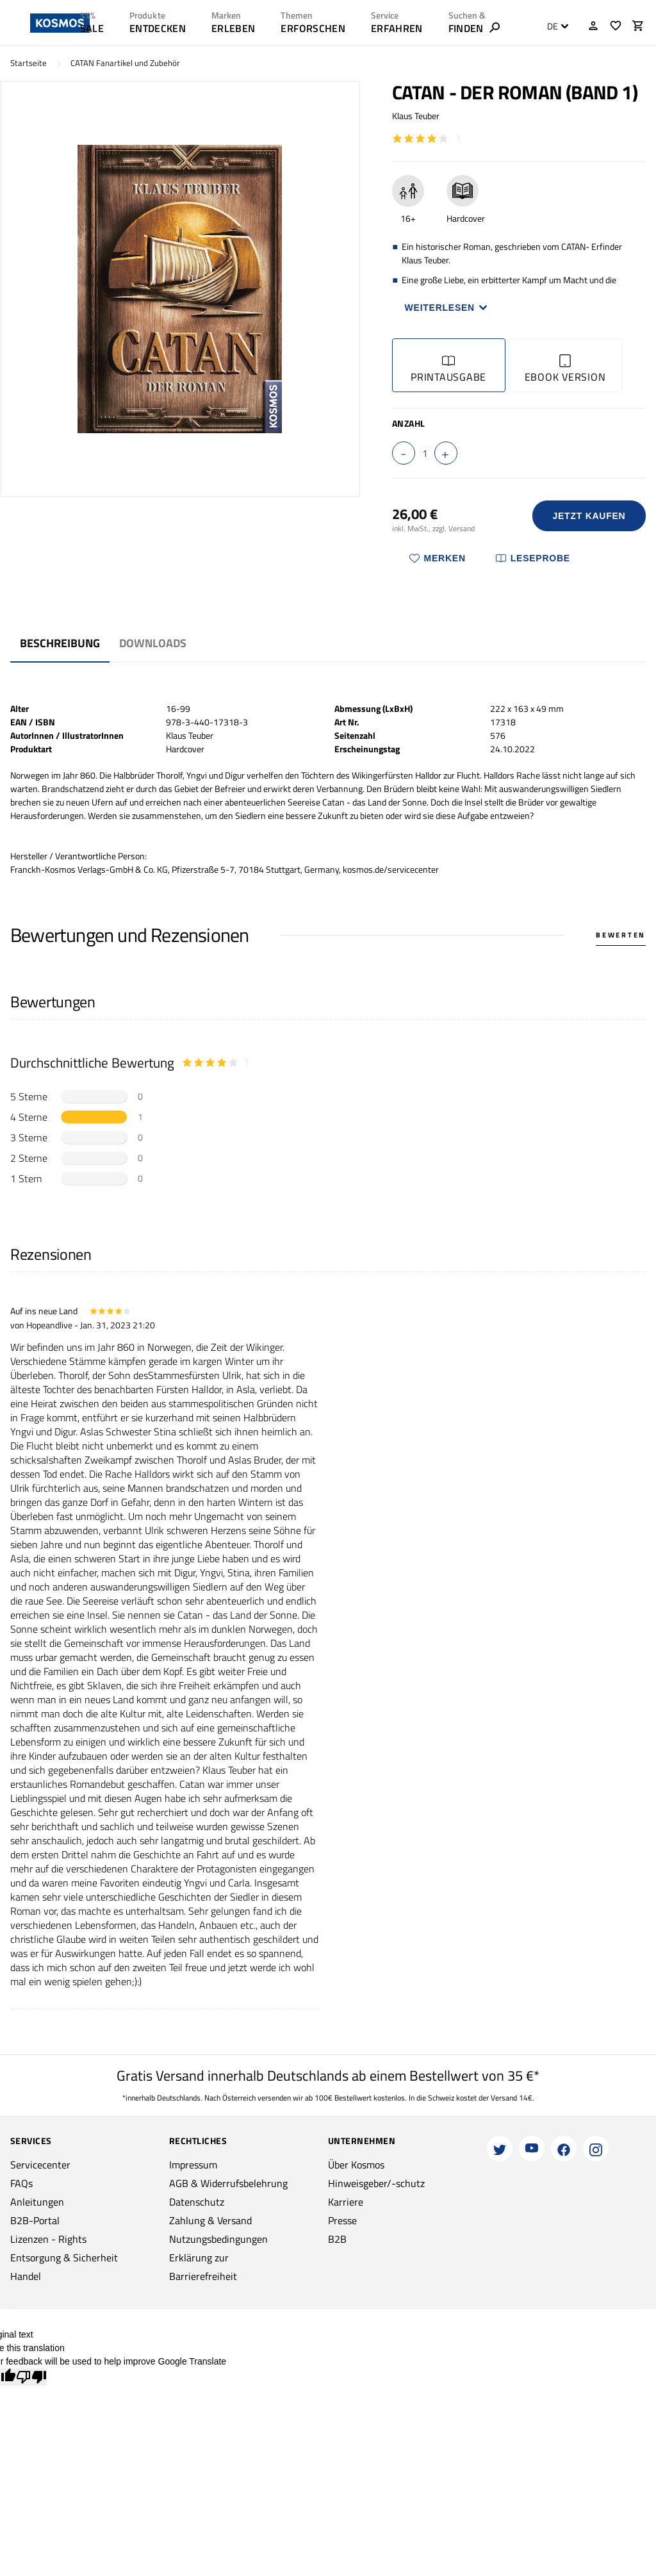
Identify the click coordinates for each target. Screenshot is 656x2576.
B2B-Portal (35, 2220)
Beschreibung (60, 643)
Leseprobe (533, 558)
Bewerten (621, 935)
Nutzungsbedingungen (218, 2239)
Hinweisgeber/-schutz (376, 2183)
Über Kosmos (356, 2164)
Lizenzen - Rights (48, 2239)
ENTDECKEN (157, 28)
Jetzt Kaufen (588, 516)
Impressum (193, 2164)
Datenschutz (196, 2201)
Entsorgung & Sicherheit (64, 2257)
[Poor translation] (31, 2377)
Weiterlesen (446, 307)
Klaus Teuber (415, 115)
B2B (337, 2239)
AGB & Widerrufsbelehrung (228, 2183)
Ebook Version (565, 369)
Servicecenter (40, 2164)
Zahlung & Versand (210, 2220)
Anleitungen (37, 2201)
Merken (437, 558)
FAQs (21, 2183)
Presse (342, 2220)
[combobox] (554, 26)
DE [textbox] (552, 26)
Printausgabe (448, 369)
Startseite (28, 63)
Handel (25, 2276)
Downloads (152, 643)
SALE (92, 28)
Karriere (345, 2201)
